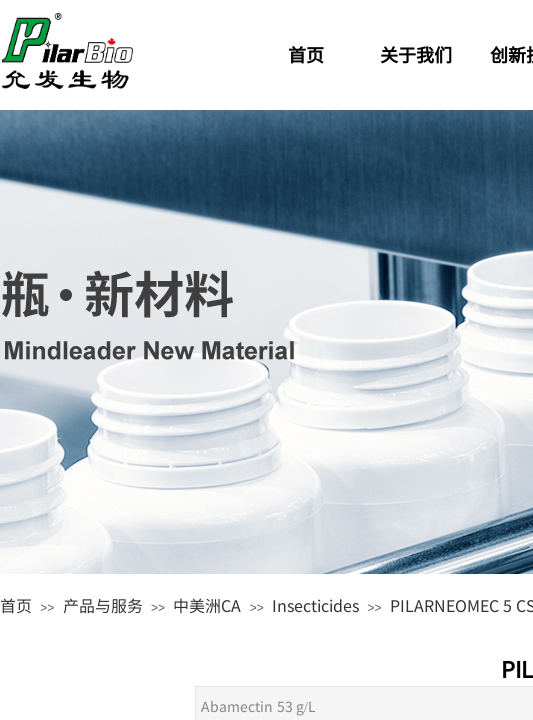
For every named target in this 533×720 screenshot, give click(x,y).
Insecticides (315, 605)
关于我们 (416, 54)
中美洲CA (207, 605)
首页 (16, 605)
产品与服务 (103, 605)
